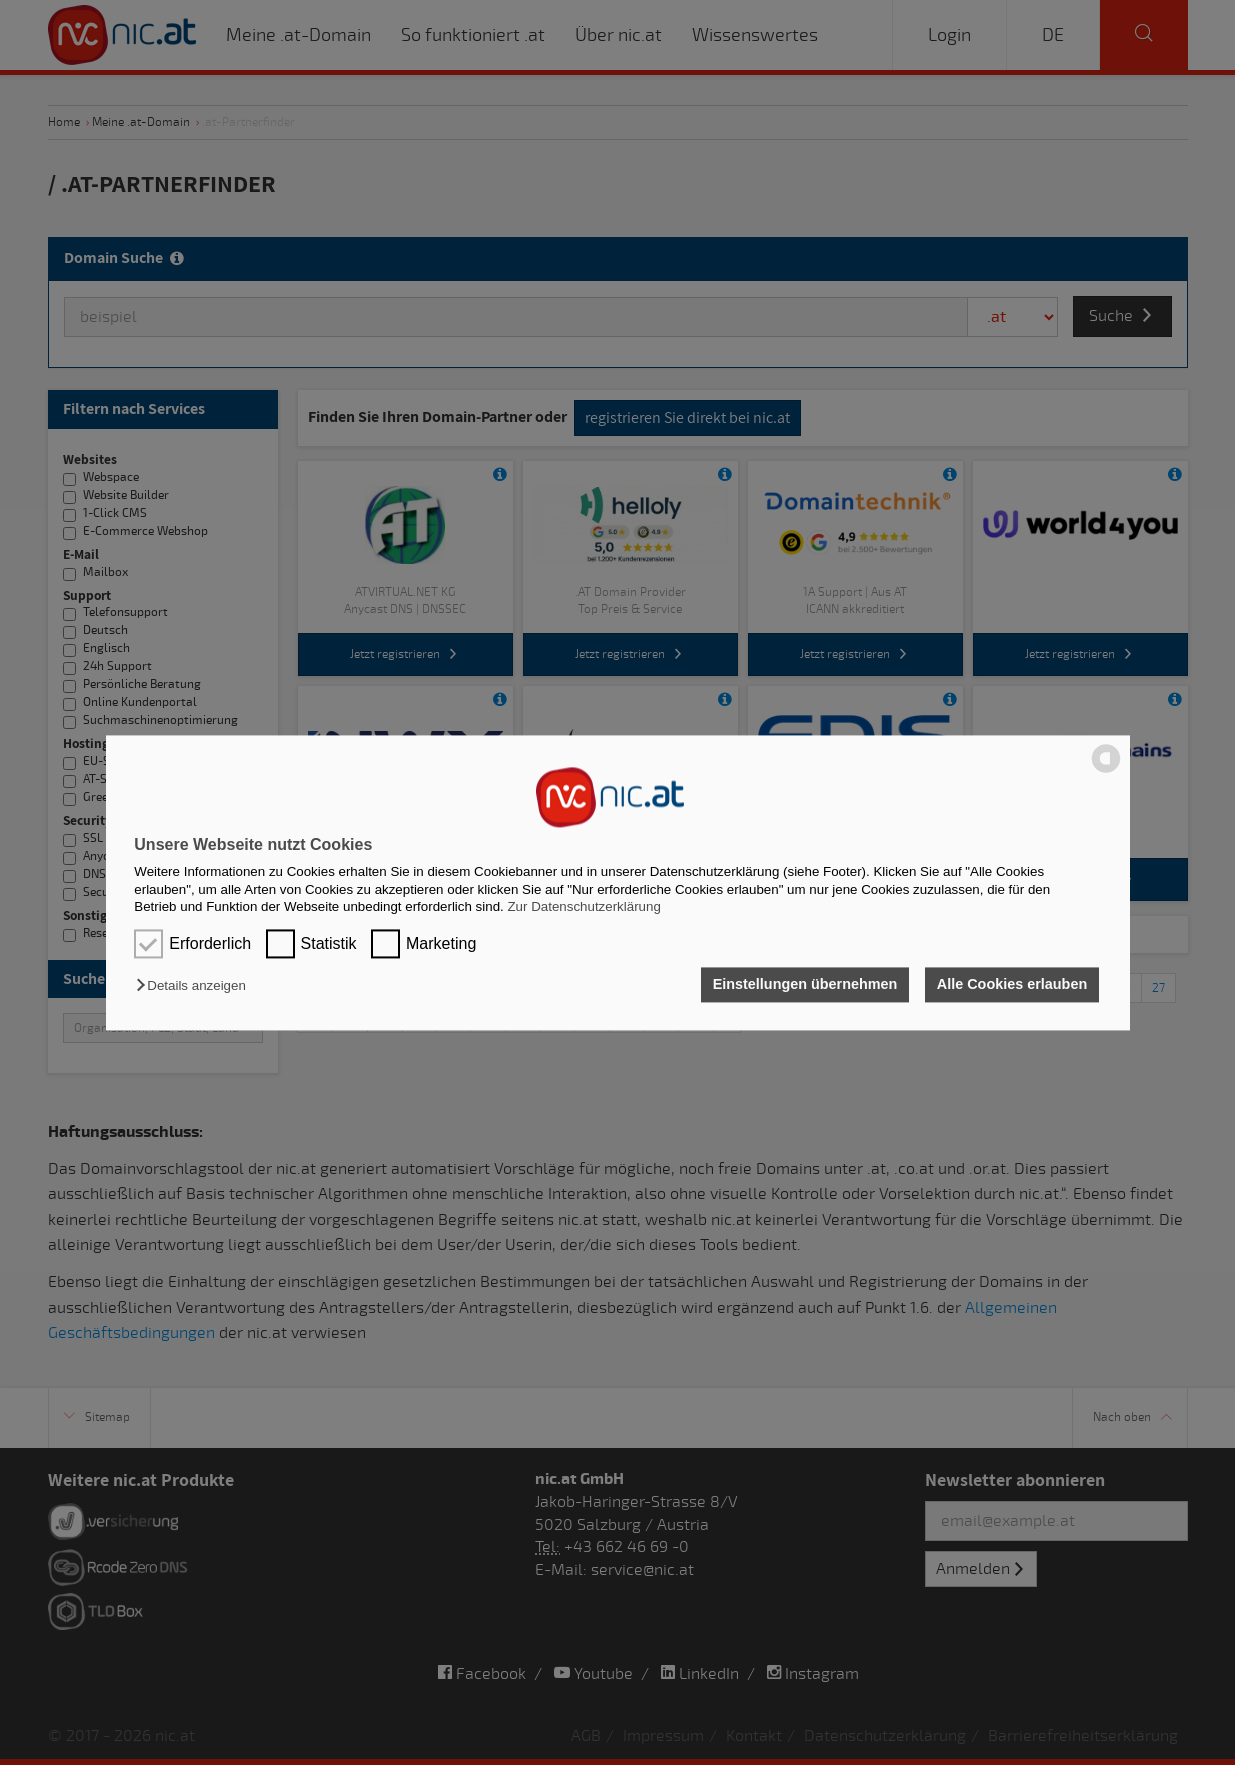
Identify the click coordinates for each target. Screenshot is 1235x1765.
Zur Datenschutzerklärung (583, 906)
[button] (195, 986)
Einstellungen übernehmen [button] (805, 985)
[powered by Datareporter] (1106, 770)
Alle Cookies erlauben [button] (1012, 985)
